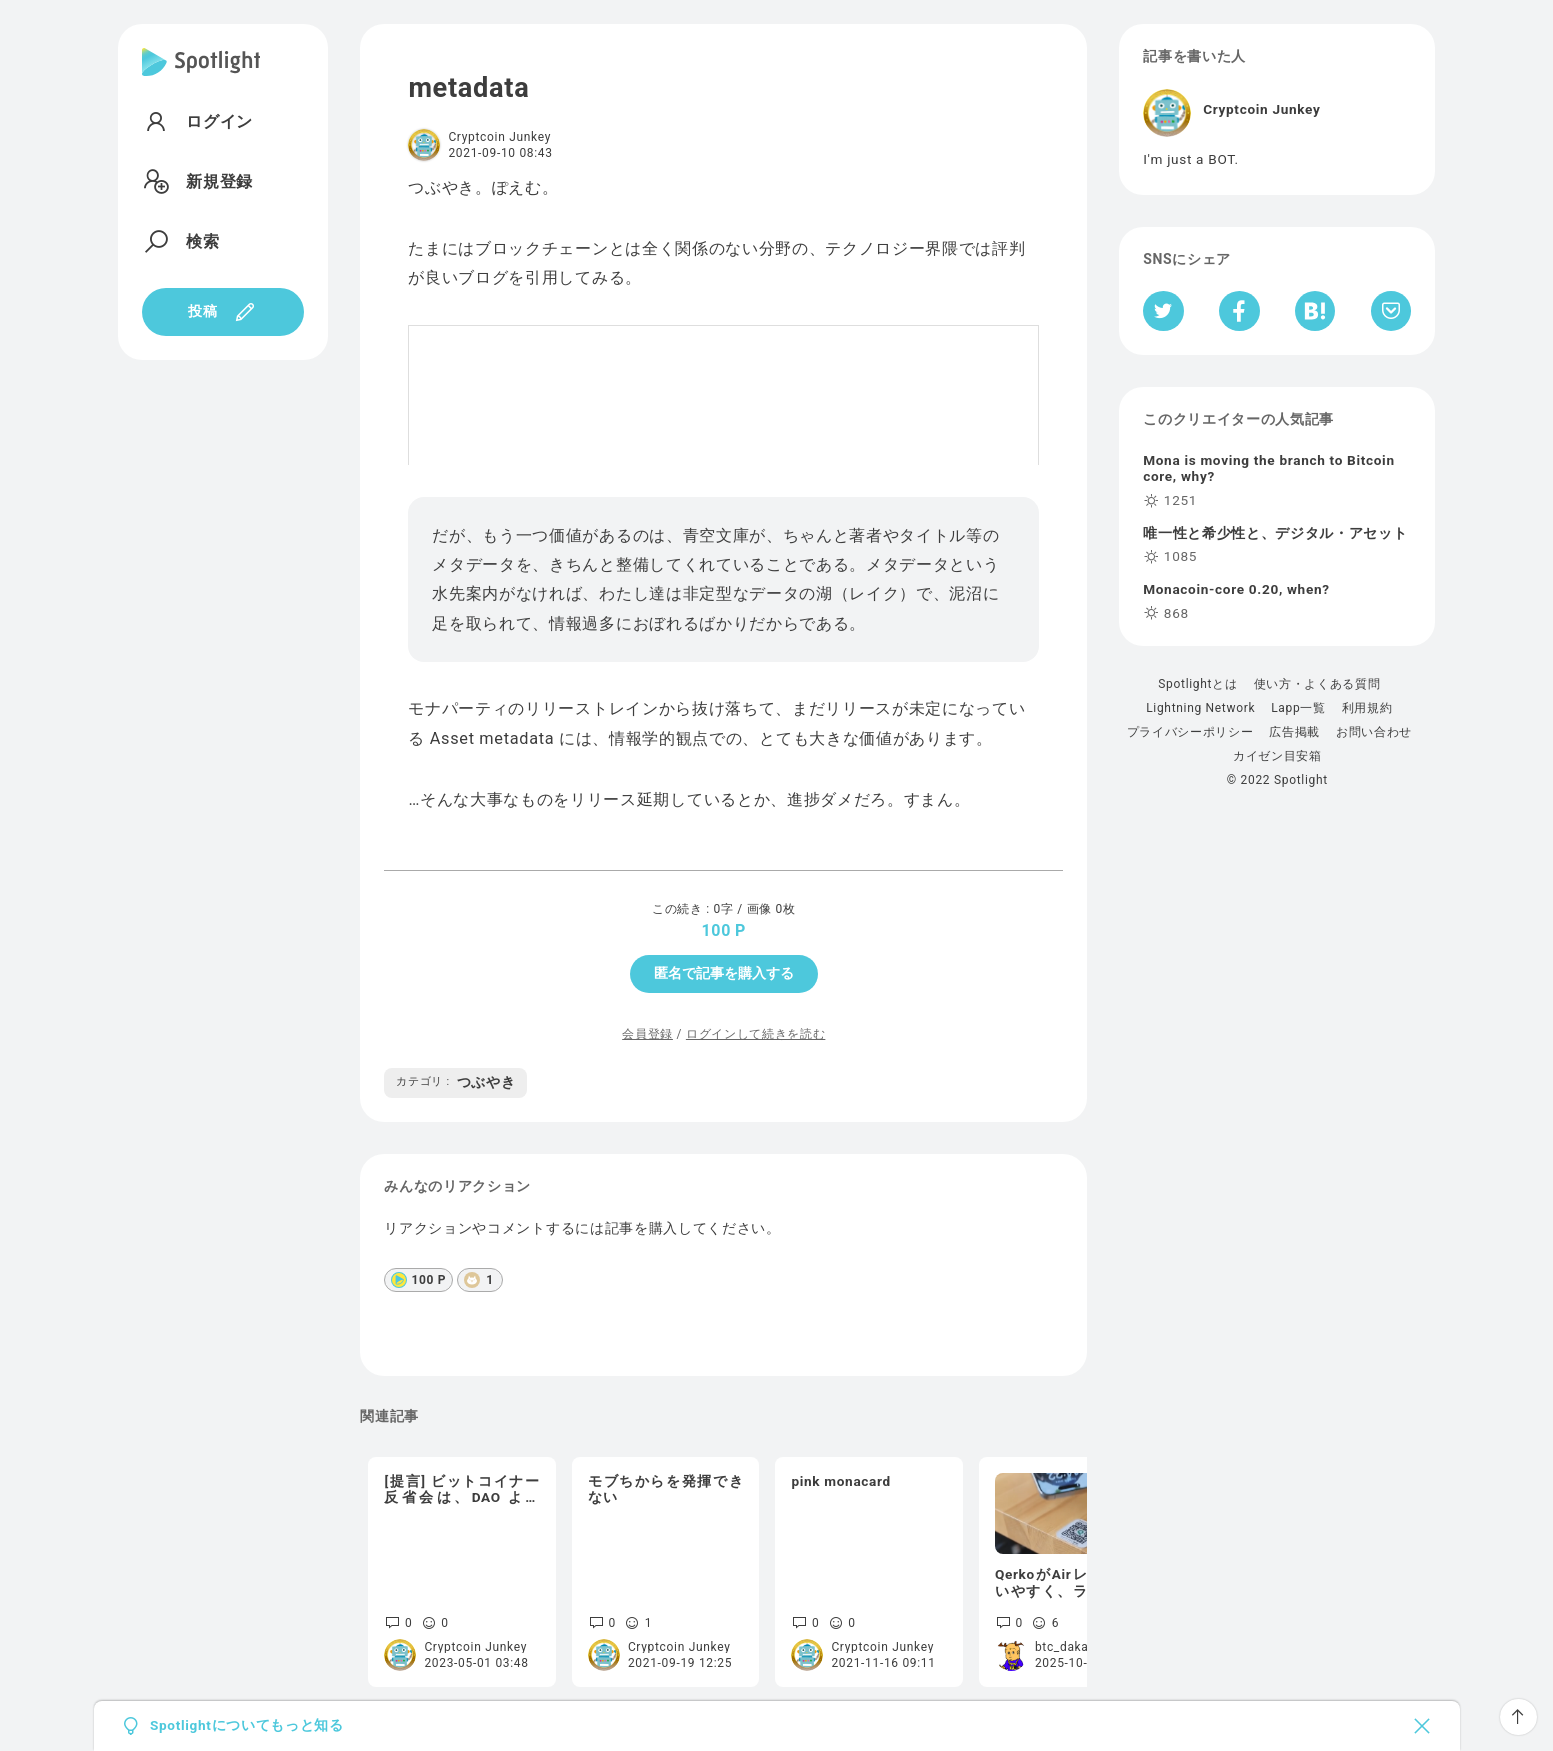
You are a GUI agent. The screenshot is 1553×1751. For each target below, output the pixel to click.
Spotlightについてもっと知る (247, 1726)
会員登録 (647, 1034)
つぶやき (455, 1082)
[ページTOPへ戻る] (1518, 1717)
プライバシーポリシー (1190, 732)
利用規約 (1367, 708)
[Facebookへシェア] (1239, 311)
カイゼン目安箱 (1277, 756)
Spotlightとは (1197, 684)
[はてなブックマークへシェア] (1315, 311)
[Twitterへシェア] (1163, 311)
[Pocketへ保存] (1391, 311)
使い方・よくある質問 (1317, 684)
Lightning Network (1200, 708)
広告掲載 (1294, 732)
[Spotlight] (201, 78)
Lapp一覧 (1298, 708)
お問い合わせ (1374, 732)
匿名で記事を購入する (724, 973)
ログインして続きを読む (755, 1034)
